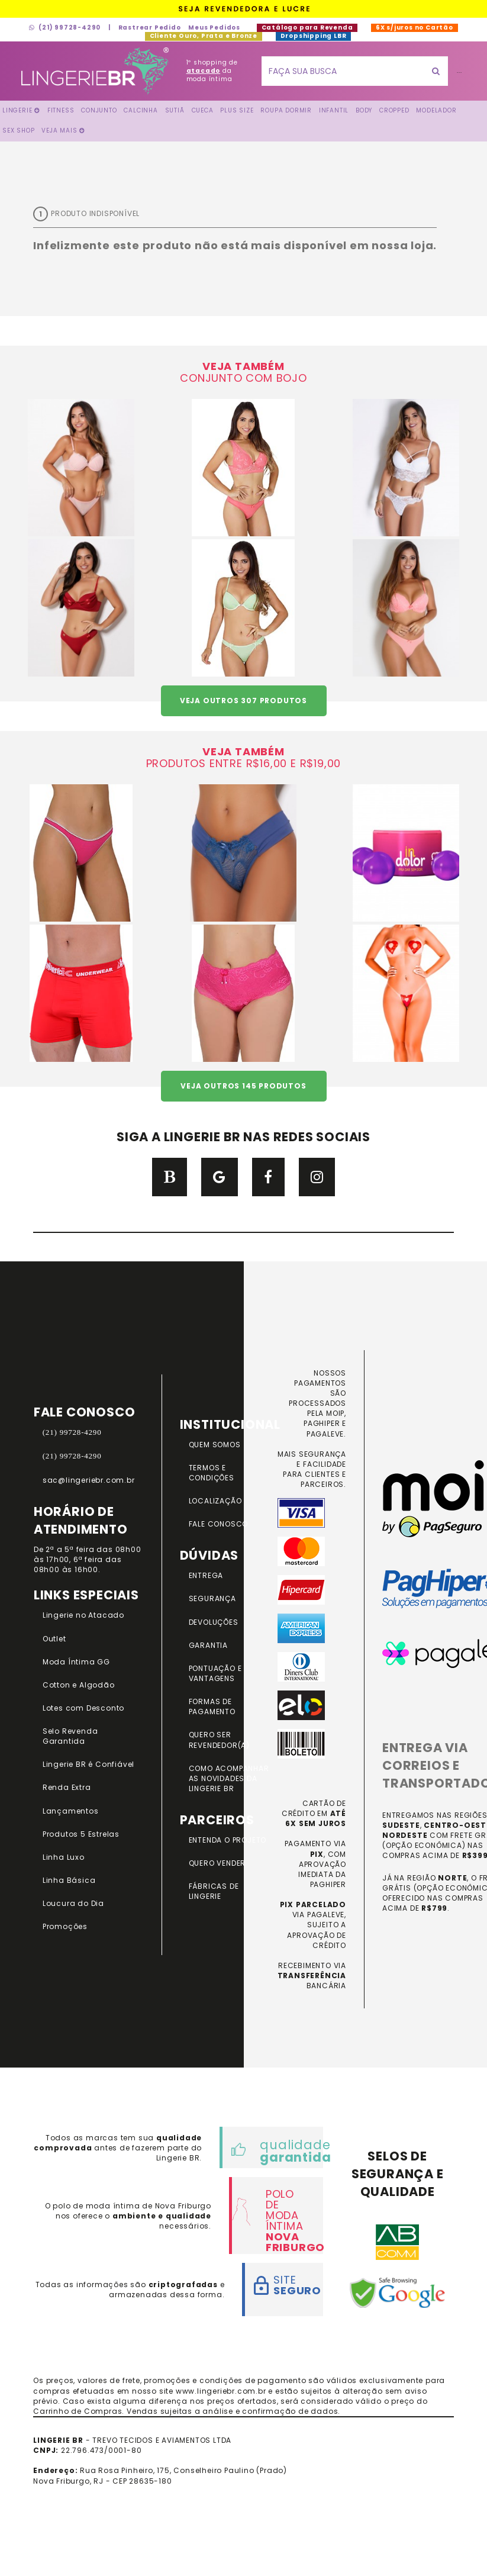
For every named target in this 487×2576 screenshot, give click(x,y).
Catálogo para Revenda (307, 27)
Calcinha (140, 110)
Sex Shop (18, 130)
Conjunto (99, 110)
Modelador (436, 110)
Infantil (334, 110)
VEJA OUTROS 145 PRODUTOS (243, 1086)
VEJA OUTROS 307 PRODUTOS (243, 700)
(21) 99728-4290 (65, 27)
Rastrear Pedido (149, 27)
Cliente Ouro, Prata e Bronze (203, 35)
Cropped (394, 110)
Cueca (203, 110)
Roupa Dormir (286, 110)
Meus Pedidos (214, 27)
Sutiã (175, 110)
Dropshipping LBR (313, 35)
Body (364, 110)
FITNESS (61, 110)
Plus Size (236, 110)
